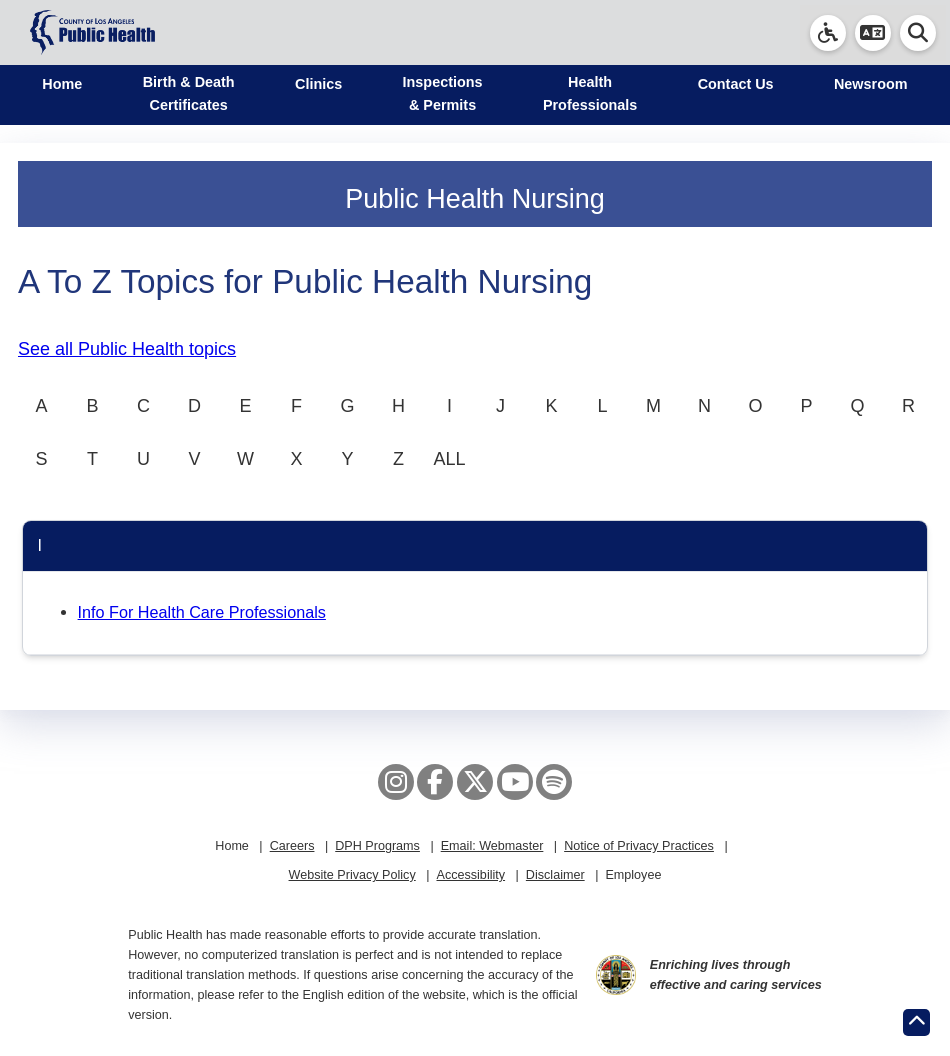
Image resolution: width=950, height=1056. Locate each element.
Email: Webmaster (492, 846)
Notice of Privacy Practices (639, 846)
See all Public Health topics (127, 349)
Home (62, 84)
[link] (828, 33)
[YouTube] (515, 782)
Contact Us (736, 84)
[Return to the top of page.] (916, 1022)
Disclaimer (555, 875)
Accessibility (470, 875)
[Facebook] (435, 782)
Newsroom (871, 84)
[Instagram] (396, 782)
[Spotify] (554, 782)
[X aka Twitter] (475, 782)
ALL (449, 459)
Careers (292, 846)
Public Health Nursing (475, 199)
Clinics (318, 84)
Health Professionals (590, 93)
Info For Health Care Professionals (202, 612)
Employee (633, 875)
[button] (873, 33)
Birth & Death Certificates (189, 93)
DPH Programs (377, 846)
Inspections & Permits (443, 93)
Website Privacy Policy (352, 875)
